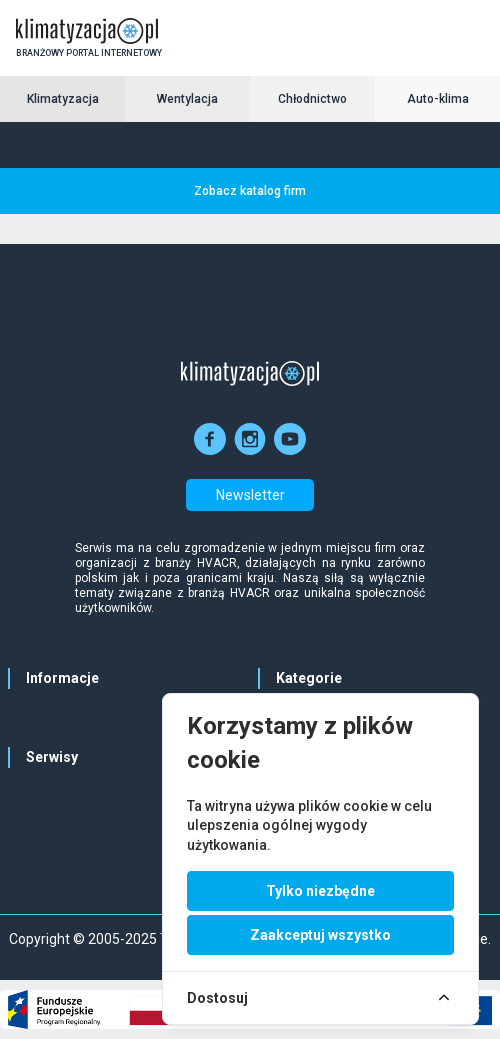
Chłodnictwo (312, 99)
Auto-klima (438, 99)
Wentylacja (187, 99)
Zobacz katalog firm (250, 191)
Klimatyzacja (63, 99)
